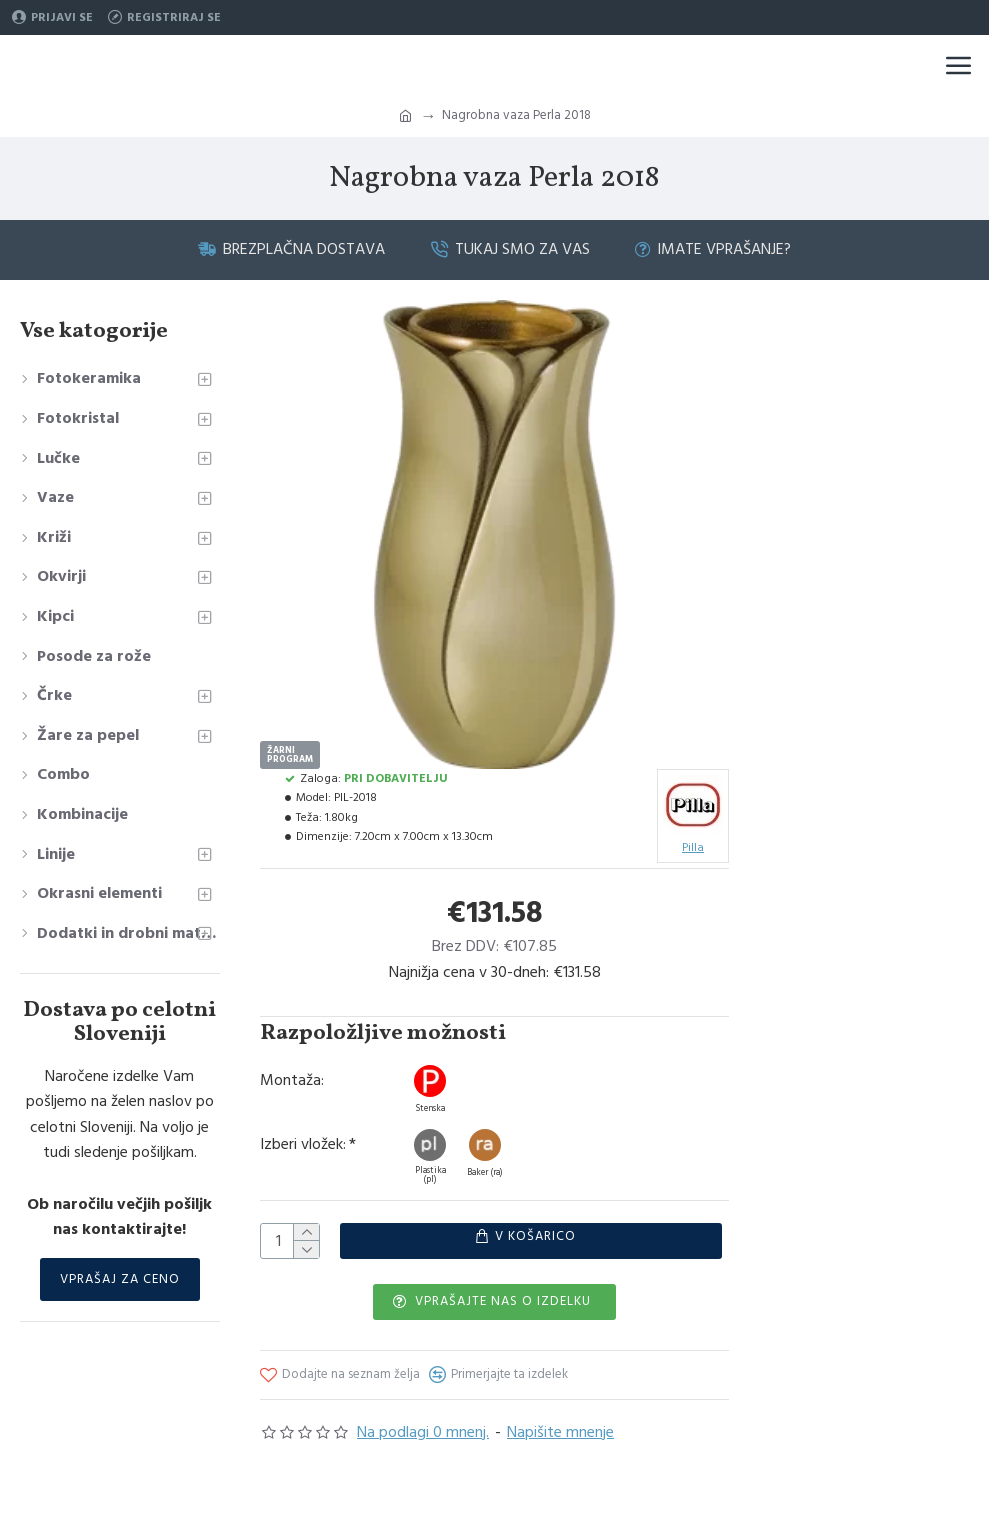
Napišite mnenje (560, 1432)
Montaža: (292, 1080)
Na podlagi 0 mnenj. (423, 1432)
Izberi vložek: (303, 1145)
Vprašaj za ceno (120, 1279)
